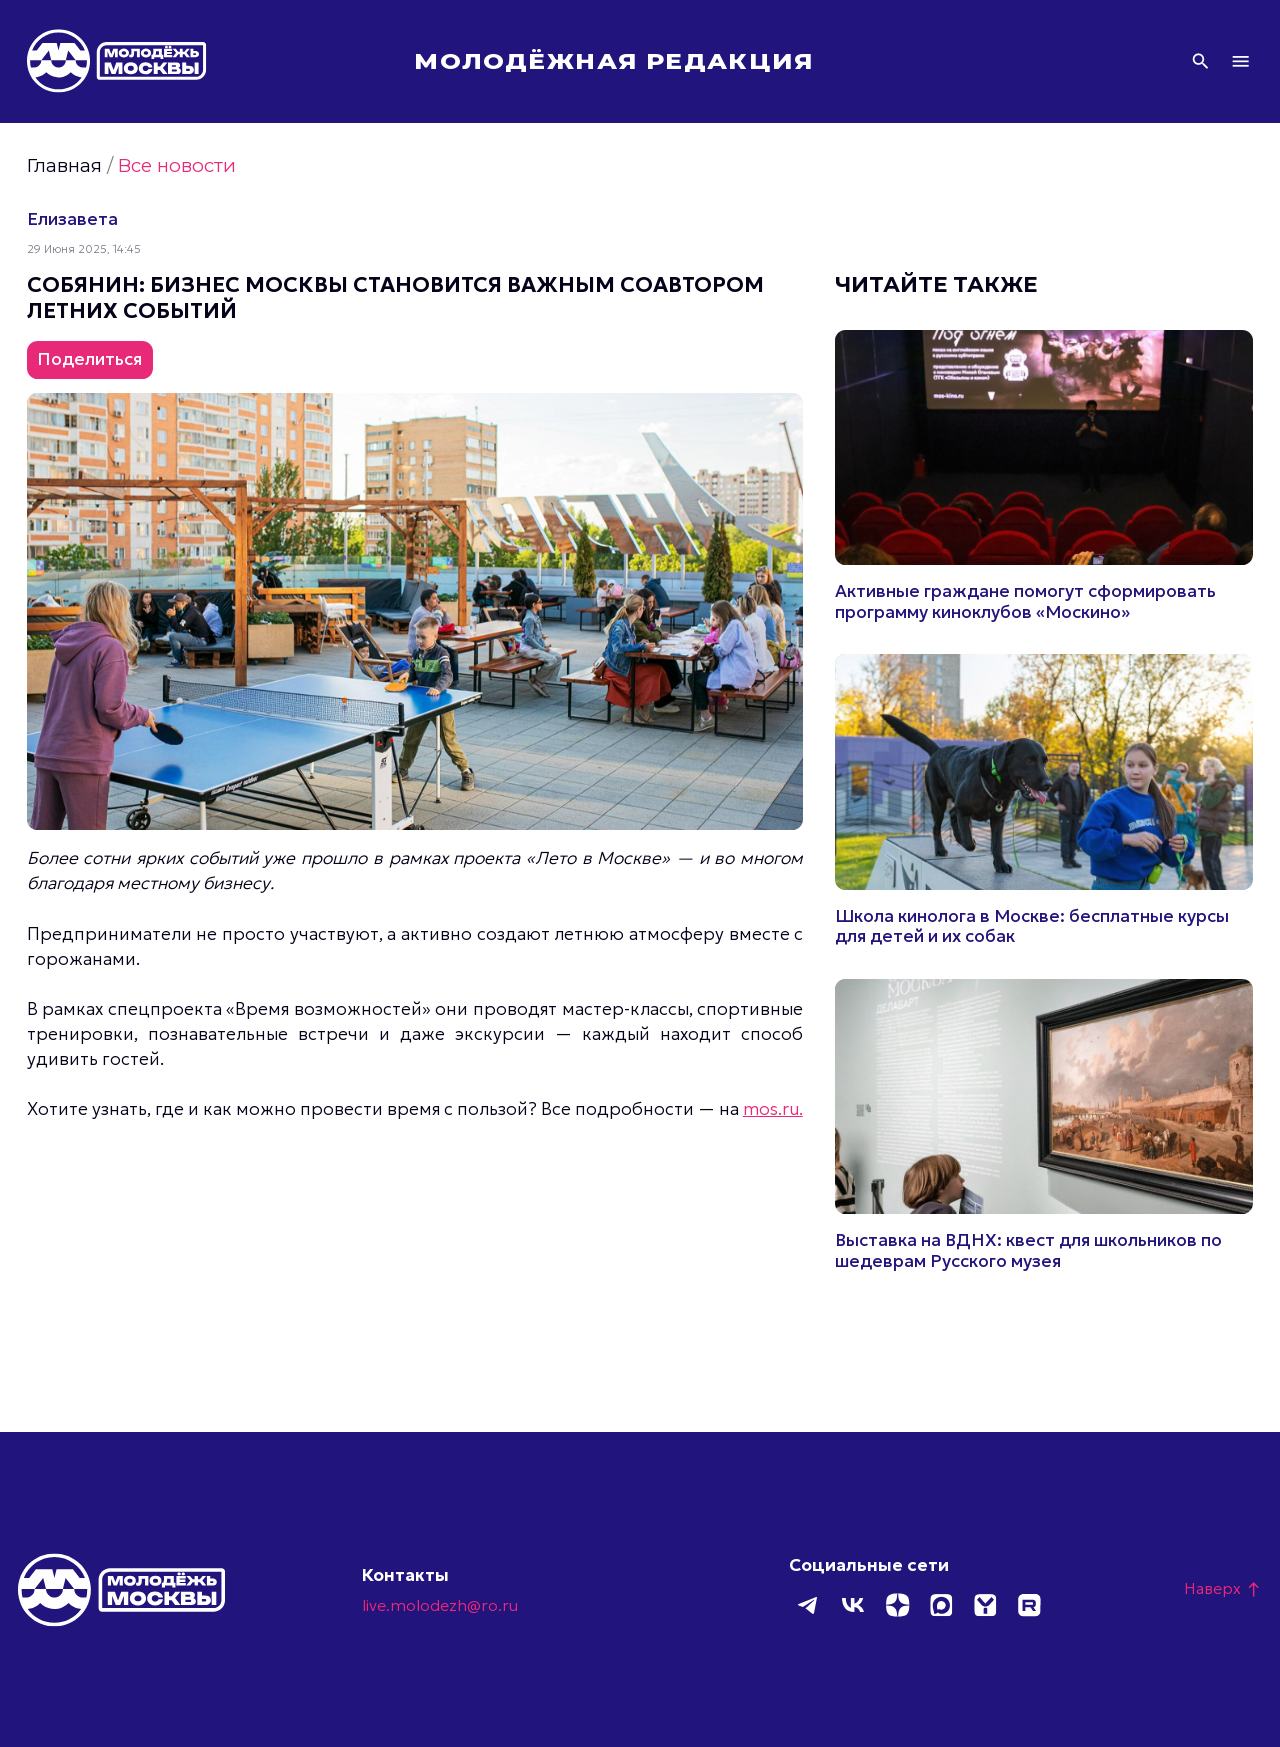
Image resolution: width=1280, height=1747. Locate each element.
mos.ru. (773, 1109)
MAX (941, 1605)
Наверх (1223, 1588)
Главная (64, 165)
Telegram (809, 1605)
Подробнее (1044, 476)
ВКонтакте (853, 1605)
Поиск (1200, 61)
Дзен (897, 1605)
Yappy (985, 1605)
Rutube (1029, 1605)
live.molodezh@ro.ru (440, 1605)
